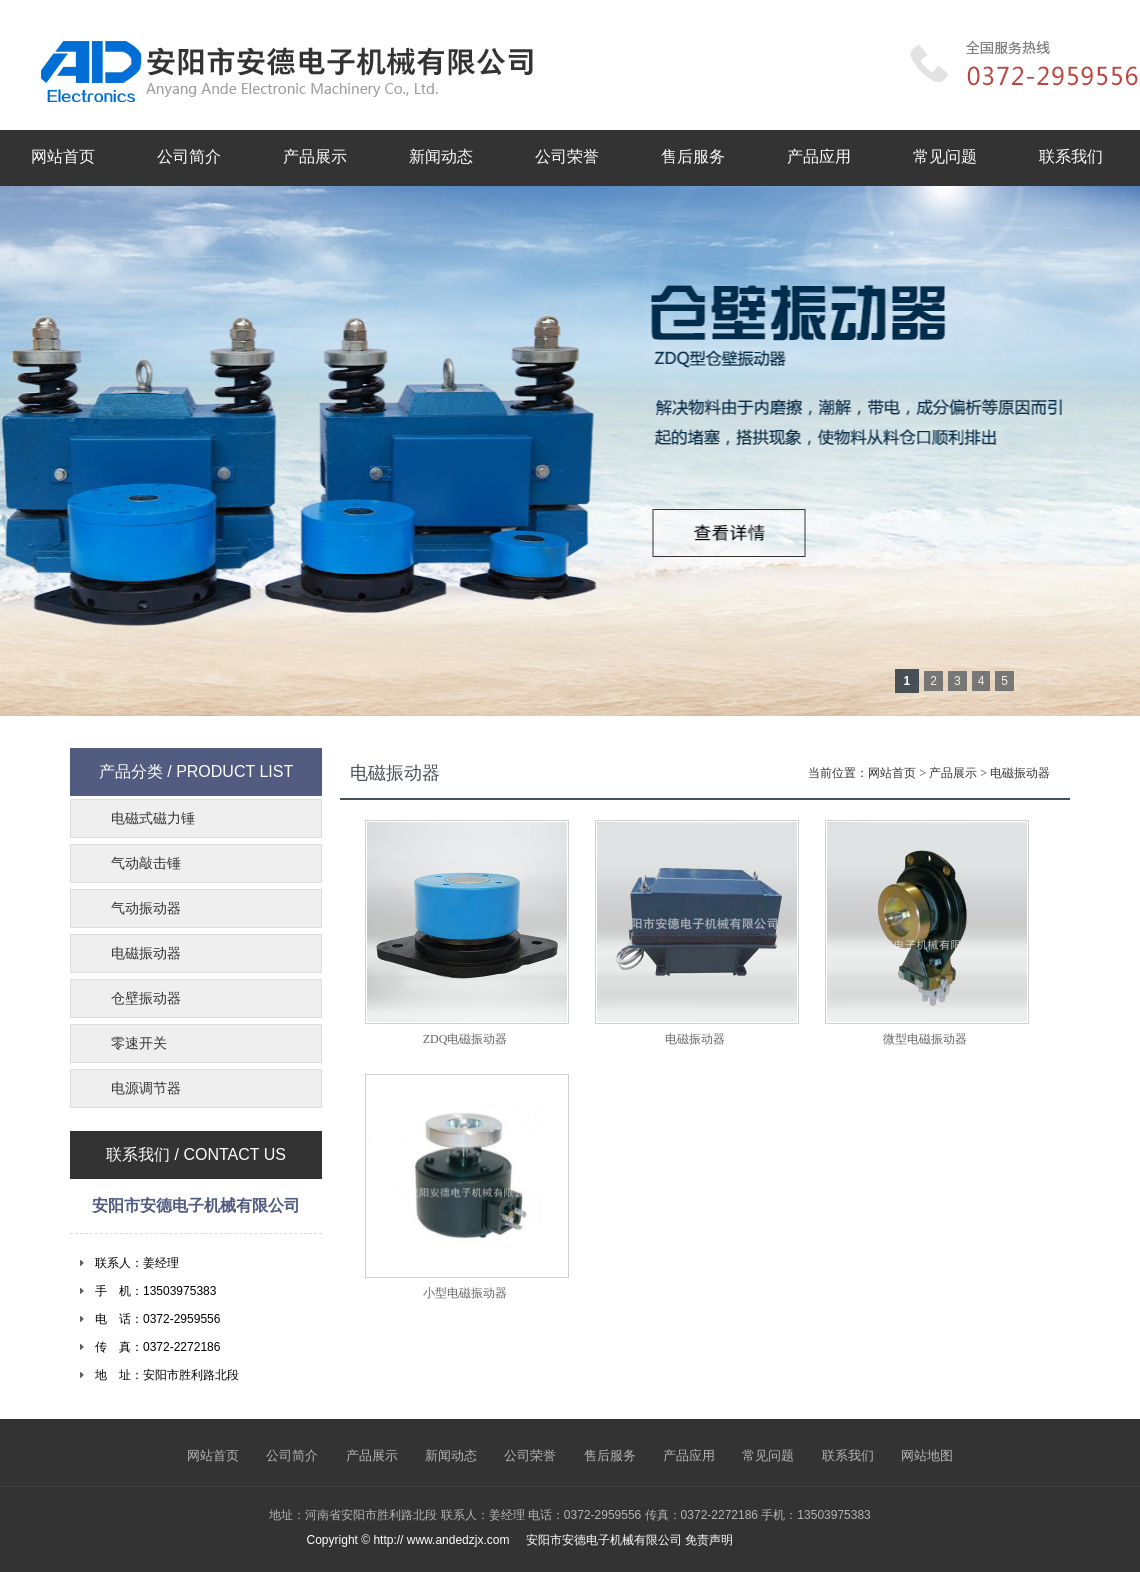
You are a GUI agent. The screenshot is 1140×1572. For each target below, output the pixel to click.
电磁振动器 (1020, 773)
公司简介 (189, 156)
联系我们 (1071, 156)
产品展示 (315, 156)
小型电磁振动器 (465, 1293)
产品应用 (819, 156)
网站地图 (927, 1455)
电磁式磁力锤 (153, 818)
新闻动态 (441, 156)
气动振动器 (146, 908)
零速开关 (139, 1043)
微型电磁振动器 (925, 1039)
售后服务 (693, 156)
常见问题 (945, 156)
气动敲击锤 (146, 863)
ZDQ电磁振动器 (465, 1039)
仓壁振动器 (146, 998)
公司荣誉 (567, 156)
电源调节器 (146, 1088)
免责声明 (709, 1540)
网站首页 (63, 156)
